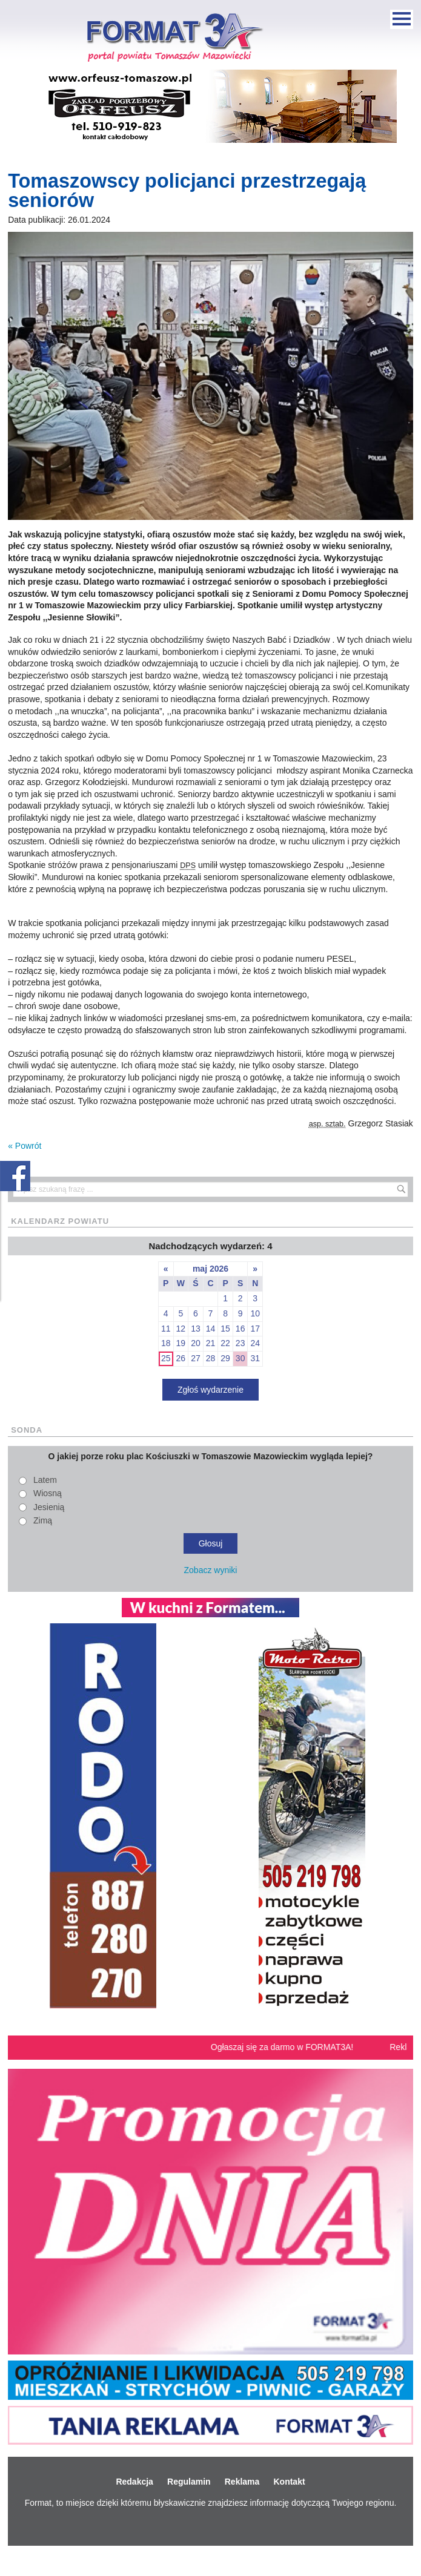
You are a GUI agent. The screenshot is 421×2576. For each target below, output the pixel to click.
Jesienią (48, 1507)
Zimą (42, 1520)
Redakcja (134, 2481)
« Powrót (24, 1146)
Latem (45, 1480)
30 (240, 1358)
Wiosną (47, 1493)
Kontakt (289, 2481)
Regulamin (189, 2481)
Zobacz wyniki (210, 1570)
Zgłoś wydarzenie (210, 1390)
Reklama (242, 2481)
